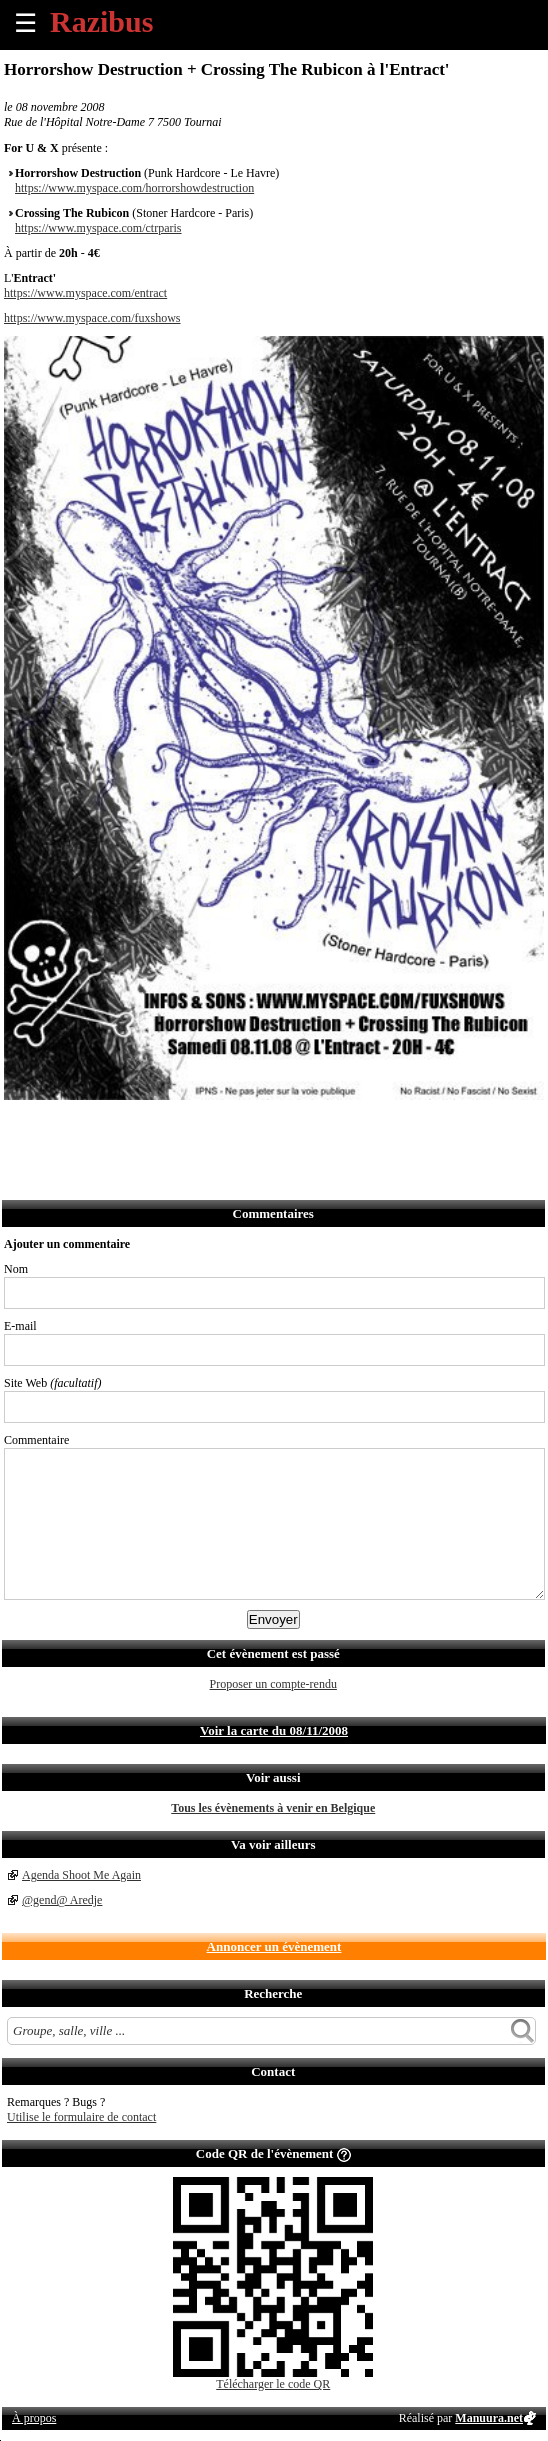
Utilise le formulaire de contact (81, 2117)
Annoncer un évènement (274, 1946)
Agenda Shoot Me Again (81, 1875)
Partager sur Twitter (64, 1126)
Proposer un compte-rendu (273, 1684)
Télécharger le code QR (273, 2384)
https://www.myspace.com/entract (85, 293)
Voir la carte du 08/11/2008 (274, 1730)
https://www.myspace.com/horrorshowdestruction (134, 188)
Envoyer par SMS (152, 1126)
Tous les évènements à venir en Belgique (273, 1808)
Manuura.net (489, 2418)
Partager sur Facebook (20, 1126)
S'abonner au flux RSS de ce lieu (240, 1126)
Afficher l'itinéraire (284, 1126)
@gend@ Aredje (62, 1900)
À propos (34, 2418)
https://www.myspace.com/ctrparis (98, 228)
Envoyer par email (108, 1126)
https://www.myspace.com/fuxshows (92, 318)
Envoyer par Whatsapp (196, 1126)
